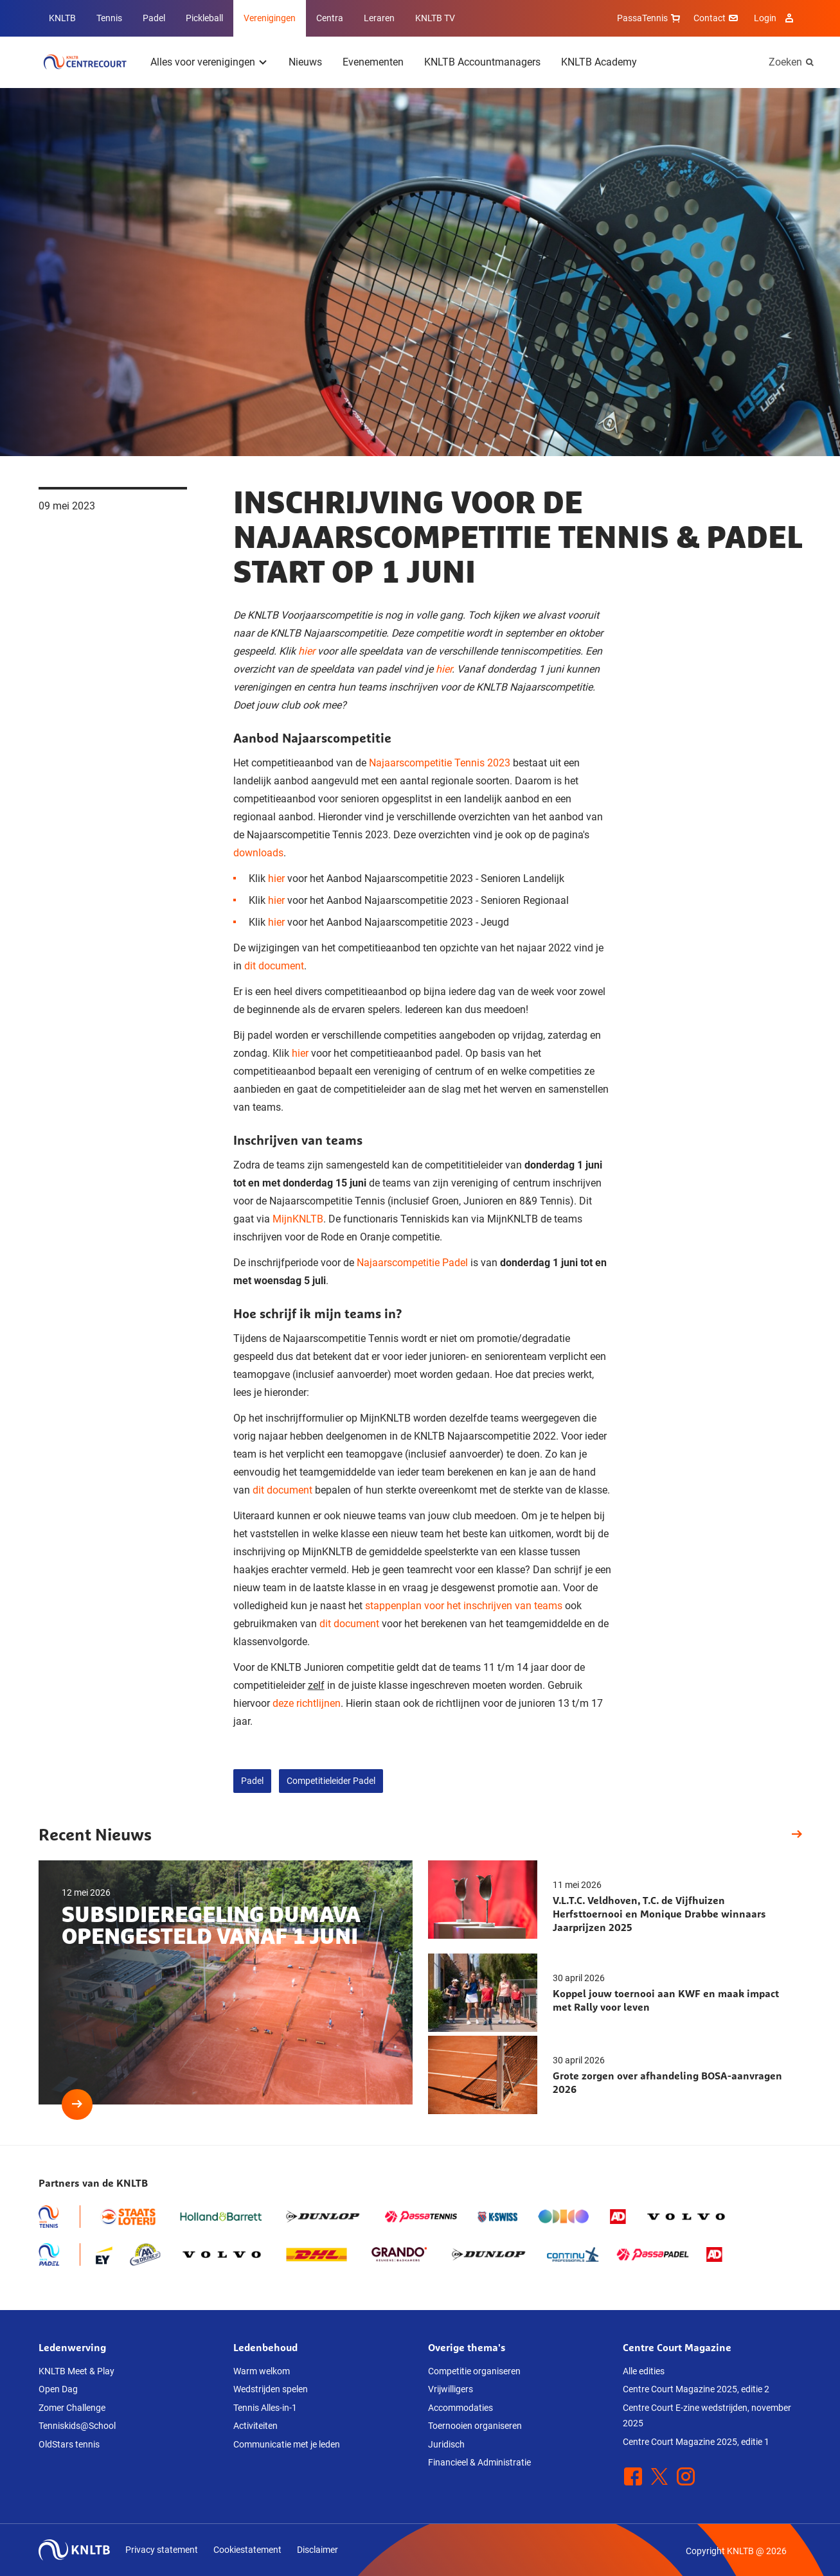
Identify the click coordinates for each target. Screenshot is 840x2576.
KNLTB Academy (599, 62)
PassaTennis (650, 18)
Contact (717, 18)
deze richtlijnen (307, 1703)
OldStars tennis (69, 2444)
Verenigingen (270, 18)
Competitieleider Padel (331, 1781)
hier (306, 651)
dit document (274, 966)
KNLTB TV (435, 18)
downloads (258, 853)
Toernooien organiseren (475, 2426)
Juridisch (446, 2444)
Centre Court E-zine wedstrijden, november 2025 (707, 2416)
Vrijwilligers (450, 2389)
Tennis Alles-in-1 (265, 2408)
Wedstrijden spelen (270, 2389)
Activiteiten (255, 2426)
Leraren (379, 18)
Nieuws (305, 62)
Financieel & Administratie (479, 2462)
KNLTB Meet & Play (76, 2371)
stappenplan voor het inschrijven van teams (463, 1606)
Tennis (109, 18)
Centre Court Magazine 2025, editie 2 (696, 2389)
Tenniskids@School (77, 2426)
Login (775, 18)
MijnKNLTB (298, 1219)
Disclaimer (317, 2550)
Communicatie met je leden (286, 2444)
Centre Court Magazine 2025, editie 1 (696, 2442)
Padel (154, 18)
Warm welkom (261, 2371)
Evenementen (373, 62)
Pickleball (204, 18)
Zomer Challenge (72, 2408)
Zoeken (785, 62)
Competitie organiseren (474, 2371)
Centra (329, 18)
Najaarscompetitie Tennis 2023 (439, 763)
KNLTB (62, 18)
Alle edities (644, 2371)
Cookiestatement (247, 2550)
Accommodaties (460, 2408)
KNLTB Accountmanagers (482, 62)
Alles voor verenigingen (202, 62)
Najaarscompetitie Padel (412, 1263)
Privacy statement (161, 2550)
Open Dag (58, 2389)
